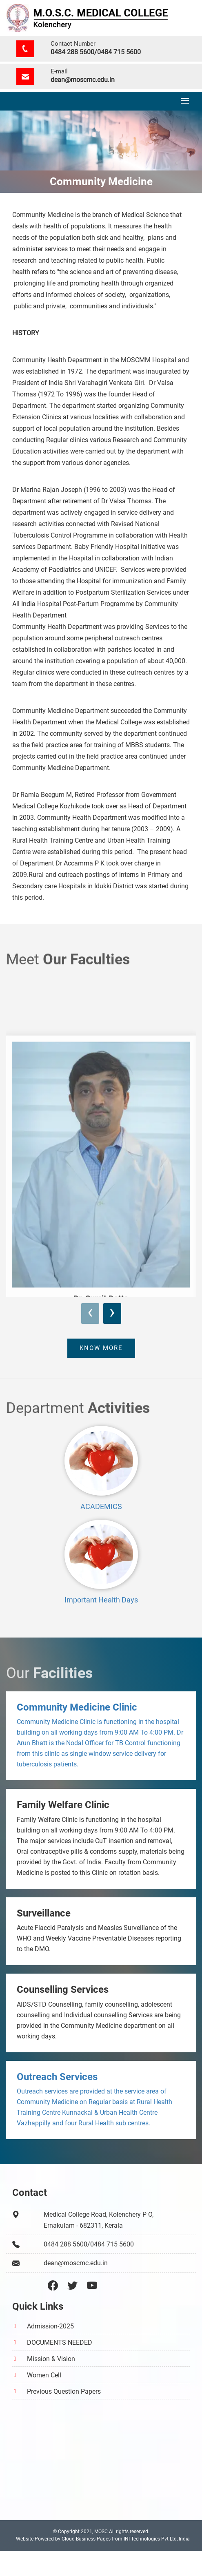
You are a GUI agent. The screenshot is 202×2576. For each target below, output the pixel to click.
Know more (101, 1348)
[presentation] (90, 1313)
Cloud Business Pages (86, 2539)
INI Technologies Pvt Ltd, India (157, 2539)
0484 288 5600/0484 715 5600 (96, 52)
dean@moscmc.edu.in (83, 80)
